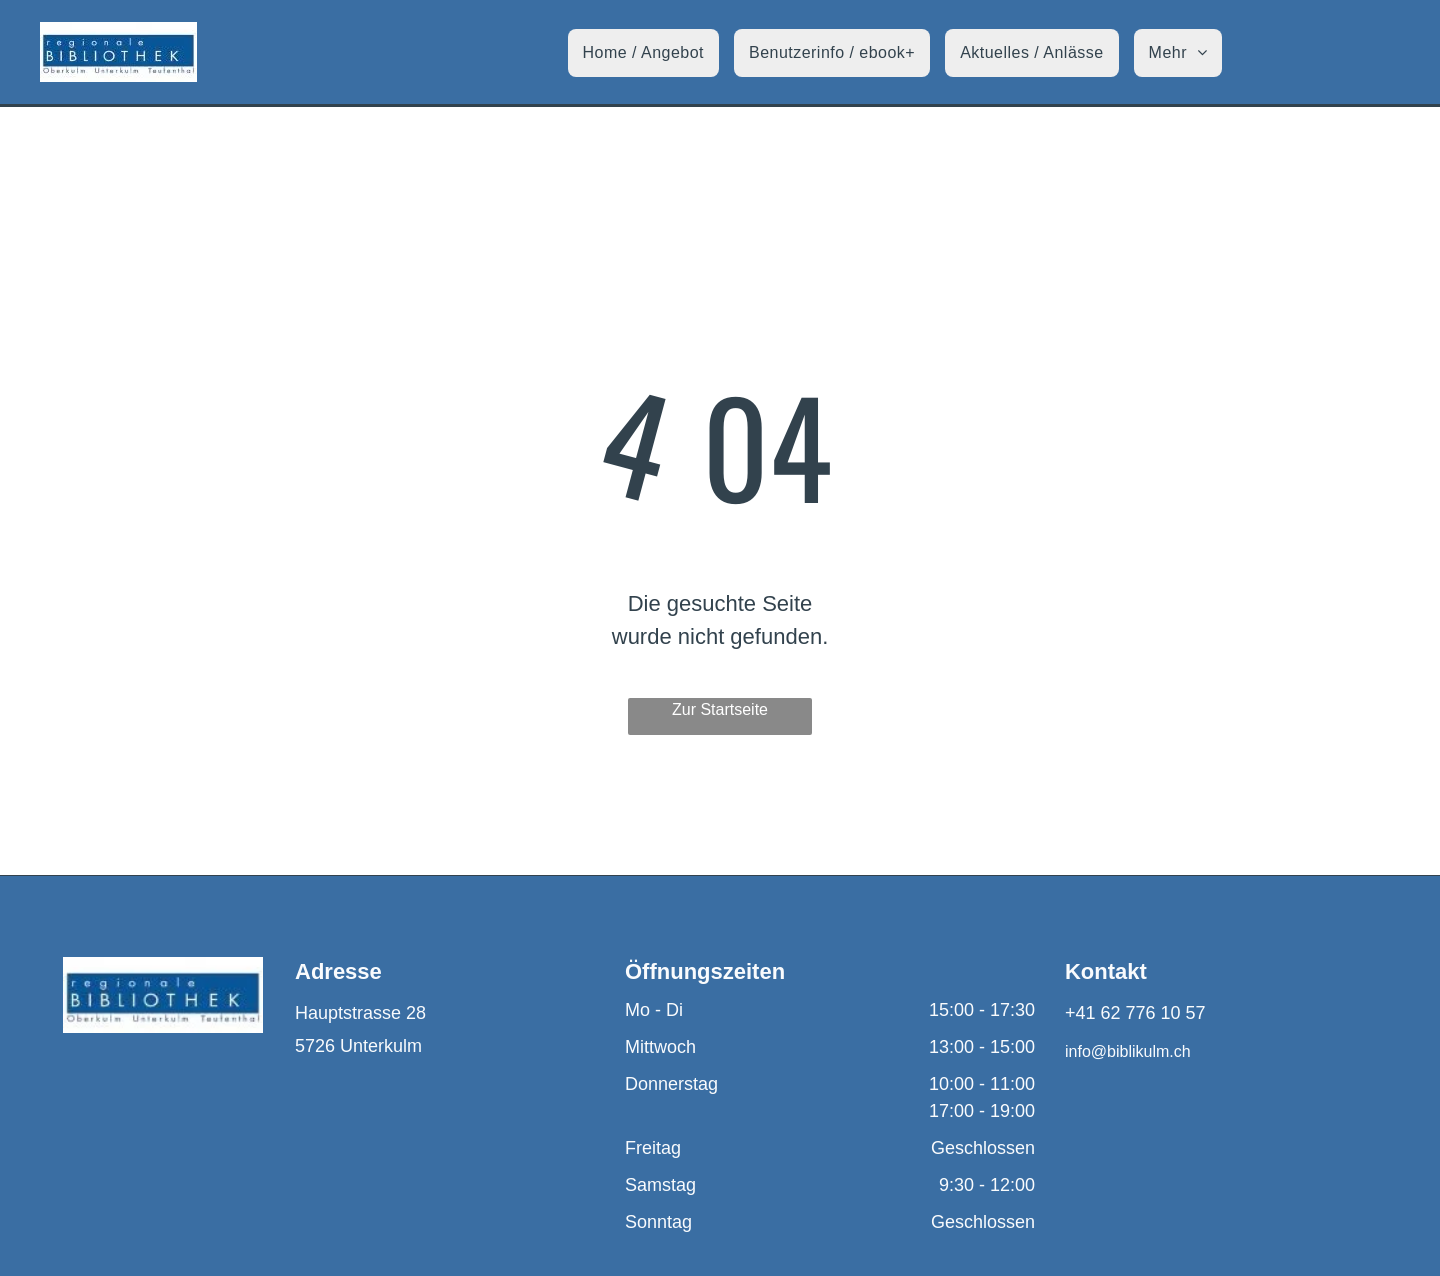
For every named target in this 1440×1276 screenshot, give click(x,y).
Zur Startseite (720, 709)
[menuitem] (651, 53)
